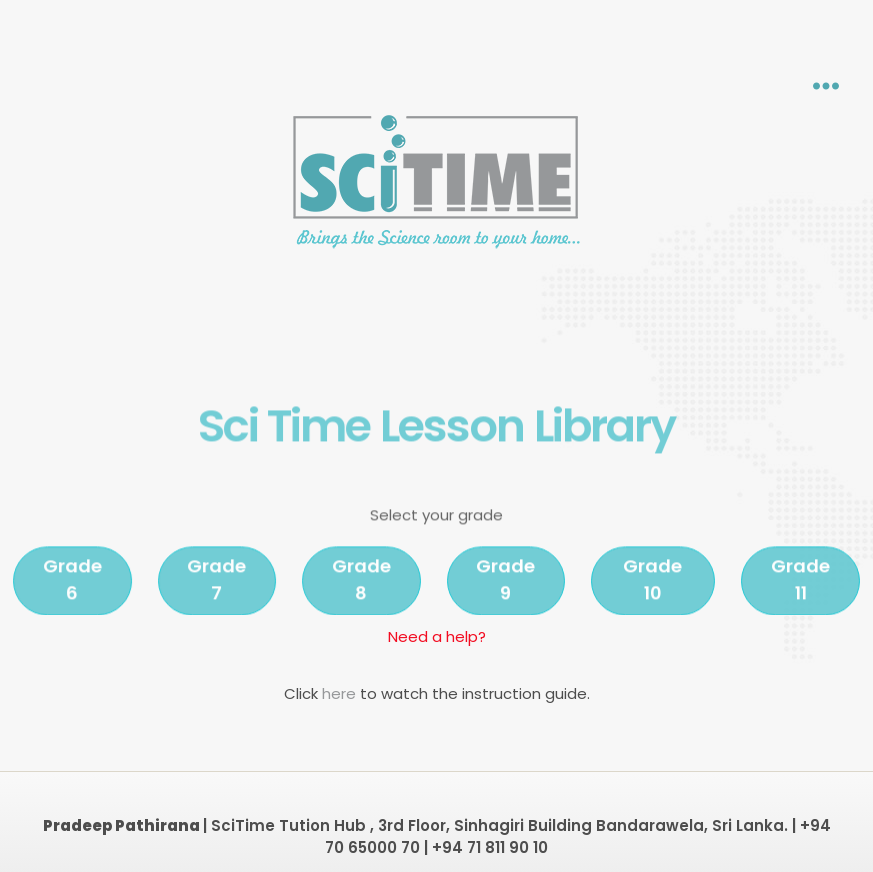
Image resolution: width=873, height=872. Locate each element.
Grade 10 (652, 605)
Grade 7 (216, 605)
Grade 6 (72, 605)
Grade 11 (800, 605)
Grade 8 (361, 605)
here (341, 693)
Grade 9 (505, 605)
